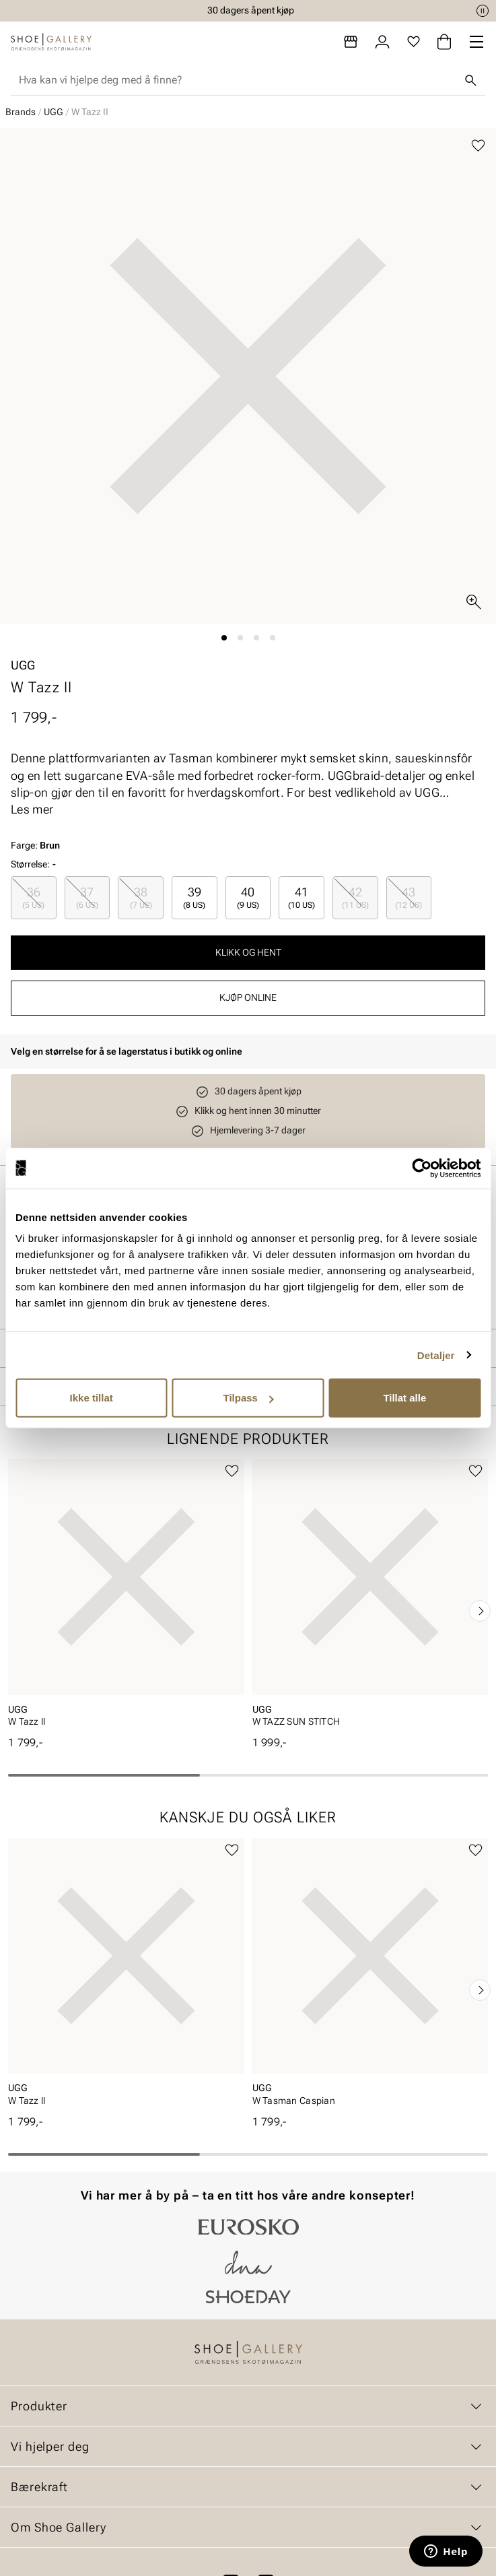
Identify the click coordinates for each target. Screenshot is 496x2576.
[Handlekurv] (444, 42)
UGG (53, 111)
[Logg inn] (382, 42)
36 (33, 897)
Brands (20, 111)
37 (87, 897)
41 (301, 897)
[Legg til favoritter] (478, 146)
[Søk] (470, 80)
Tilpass (248, 1397)
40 (248, 897)
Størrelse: (30, 864)
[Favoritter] (413, 42)
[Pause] (482, 11)
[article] (126, 1597)
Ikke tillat (91, 1397)
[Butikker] (350, 42)
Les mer (32, 809)
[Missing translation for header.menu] (476, 42)
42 (355, 897)
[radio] (34, 897)
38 (141, 897)
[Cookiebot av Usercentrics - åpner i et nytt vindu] (422, 1168)
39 (194, 897)
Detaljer (436, 1354)
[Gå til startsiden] (51, 42)
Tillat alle (404, 1397)
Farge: (35, 845)
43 (408, 897)
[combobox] (237, 80)
